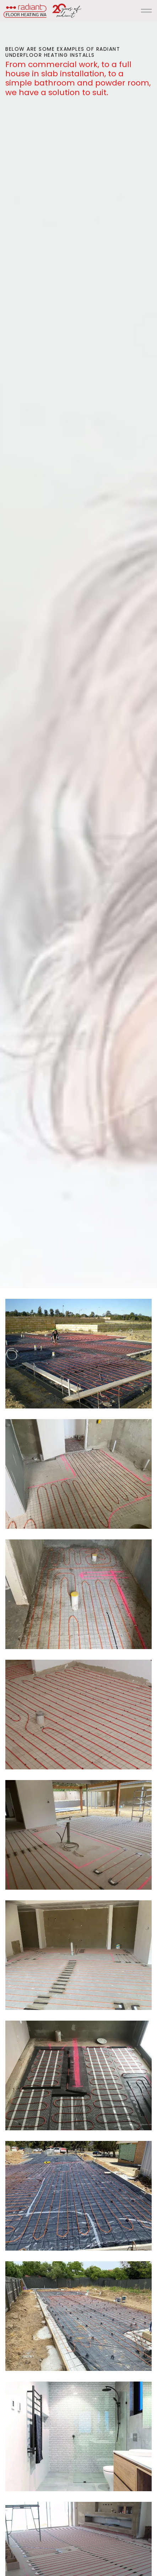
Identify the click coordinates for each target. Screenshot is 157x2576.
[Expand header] (146, 10)
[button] (78, 1353)
